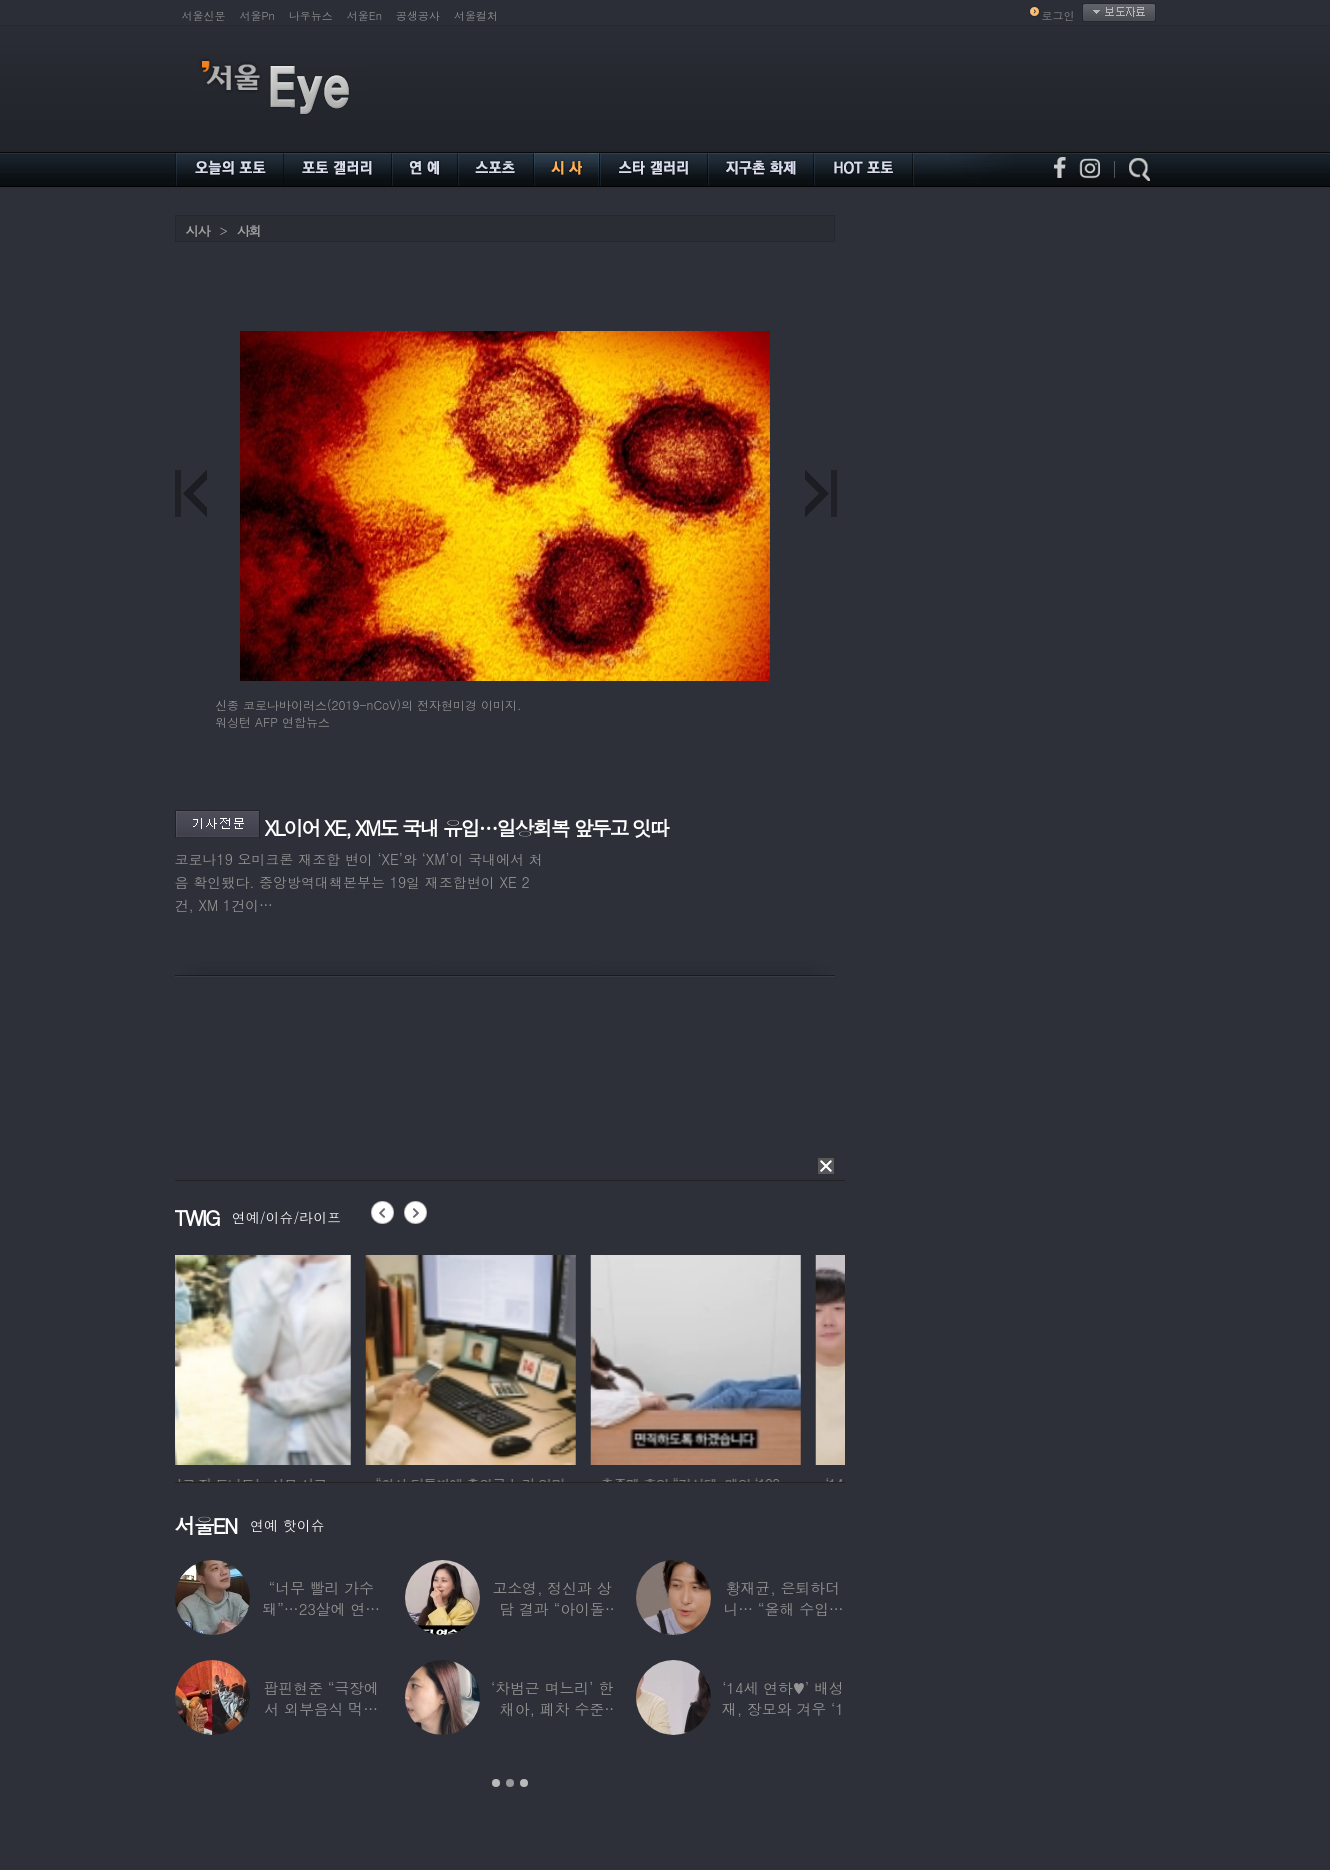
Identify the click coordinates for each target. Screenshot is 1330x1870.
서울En (364, 15)
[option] (280, 1357)
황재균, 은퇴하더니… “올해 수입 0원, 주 (782, 1608)
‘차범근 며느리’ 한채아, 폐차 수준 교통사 (552, 1708)
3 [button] (524, 1783)
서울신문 (204, 15)
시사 (198, 230)
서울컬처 (476, 15)
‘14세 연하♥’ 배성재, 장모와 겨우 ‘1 (783, 1698)
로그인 (1058, 15)
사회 (249, 230)
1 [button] (496, 1783)
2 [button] (510, 1783)
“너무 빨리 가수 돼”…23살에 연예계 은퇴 (321, 1608)
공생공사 (418, 15)
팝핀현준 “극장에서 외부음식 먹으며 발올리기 (321, 1708)
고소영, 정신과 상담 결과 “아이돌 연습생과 (551, 1608)
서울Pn (257, 15)
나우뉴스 (311, 15)
